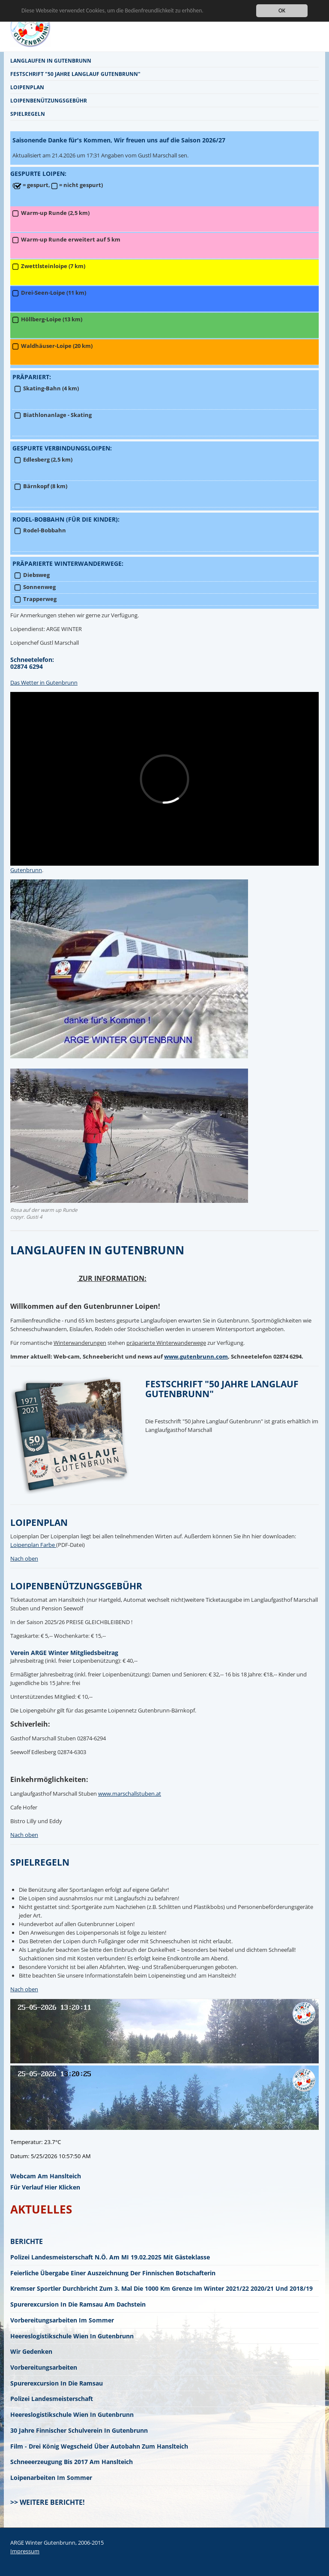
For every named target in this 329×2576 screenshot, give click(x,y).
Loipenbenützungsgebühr (48, 100)
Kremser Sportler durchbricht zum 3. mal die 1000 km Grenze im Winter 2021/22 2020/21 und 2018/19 (161, 2288)
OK (281, 10)
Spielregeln (27, 113)
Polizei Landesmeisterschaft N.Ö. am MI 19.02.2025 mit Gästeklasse (110, 2257)
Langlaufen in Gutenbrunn (50, 60)
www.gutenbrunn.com (196, 1356)
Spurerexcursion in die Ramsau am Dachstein (78, 2304)
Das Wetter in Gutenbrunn (44, 682)
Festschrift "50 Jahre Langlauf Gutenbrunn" (75, 73)
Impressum (24, 2551)
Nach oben (24, 1558)
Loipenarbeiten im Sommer (51, 2477)
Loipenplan (27, 87)
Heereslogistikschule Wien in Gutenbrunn (72, 2336)
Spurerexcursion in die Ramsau (56, 2383)
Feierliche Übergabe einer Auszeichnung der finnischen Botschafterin (112, 2273)
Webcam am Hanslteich (45, 2176)
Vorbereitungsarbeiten (43, 2367)
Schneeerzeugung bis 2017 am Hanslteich (71, 2462)
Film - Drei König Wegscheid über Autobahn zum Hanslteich (99, 2446)
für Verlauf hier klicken (45, 2187)
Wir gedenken (31, 2351)
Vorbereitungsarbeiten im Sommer (62, 2320)
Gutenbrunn (26, 870)
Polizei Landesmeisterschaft (51, 2399)
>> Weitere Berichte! (47, 2502)
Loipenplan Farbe (33, 1545)
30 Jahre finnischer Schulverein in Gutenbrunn (79, 2430)
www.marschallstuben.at (129, 1793)
